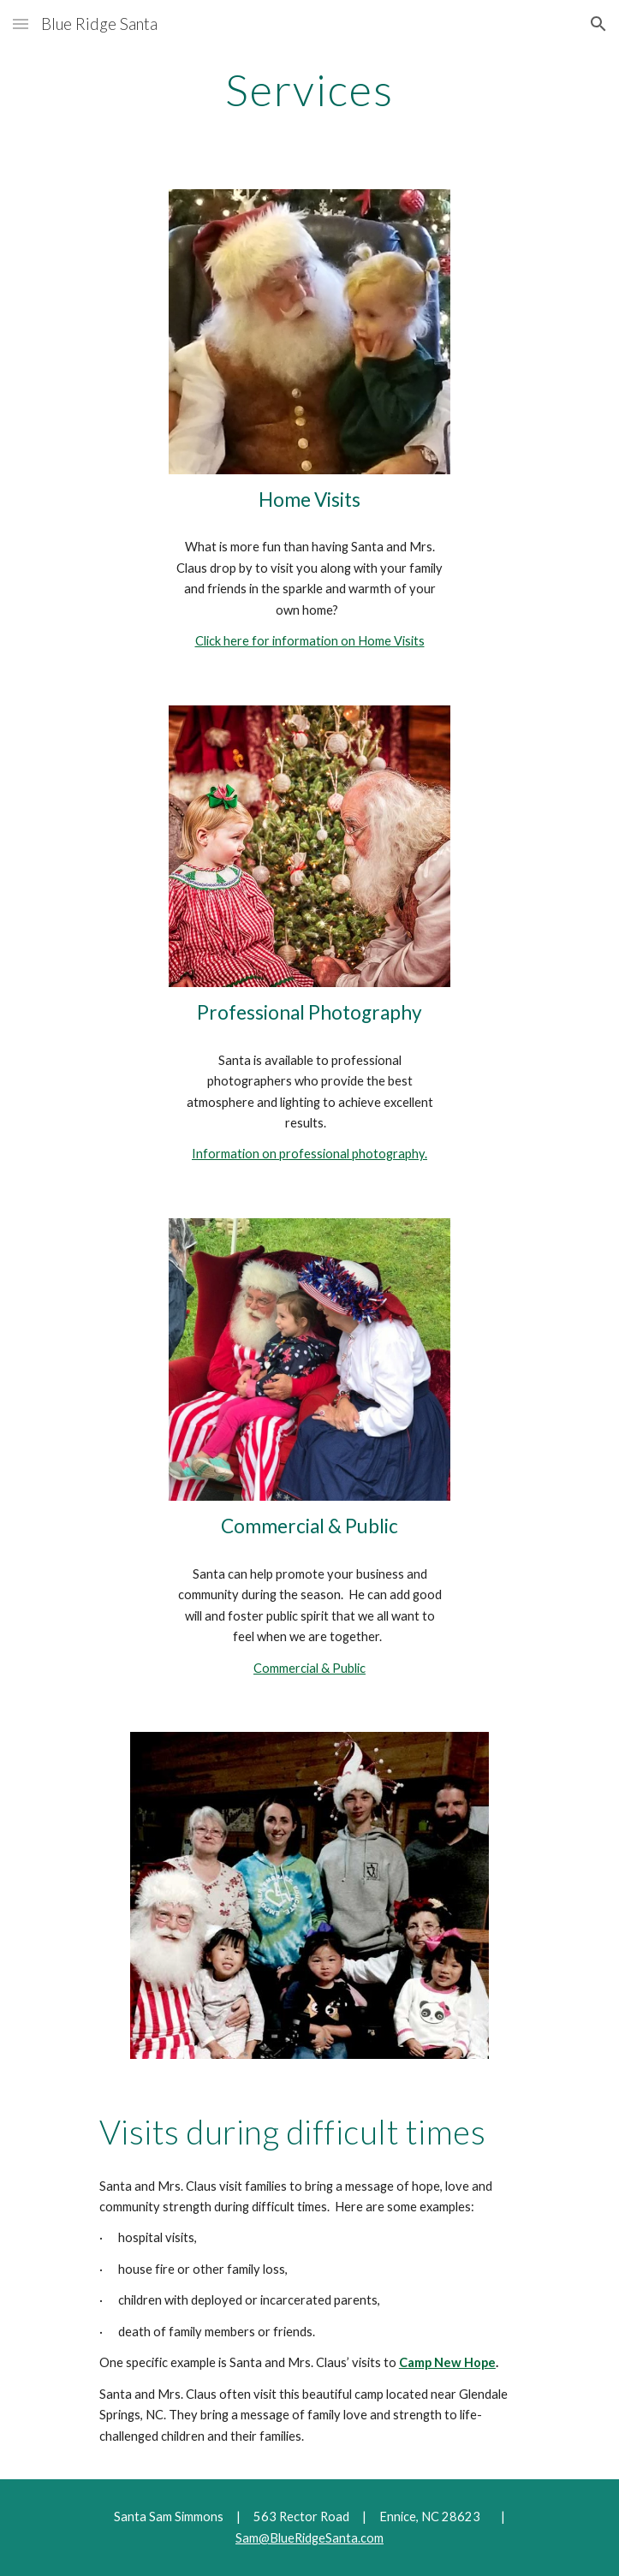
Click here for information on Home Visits (310, 641)
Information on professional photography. (309, 1153)
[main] (309, 90)
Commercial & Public (309, 1668)
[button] (20, 23)
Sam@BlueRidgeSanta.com (309, 2538)
